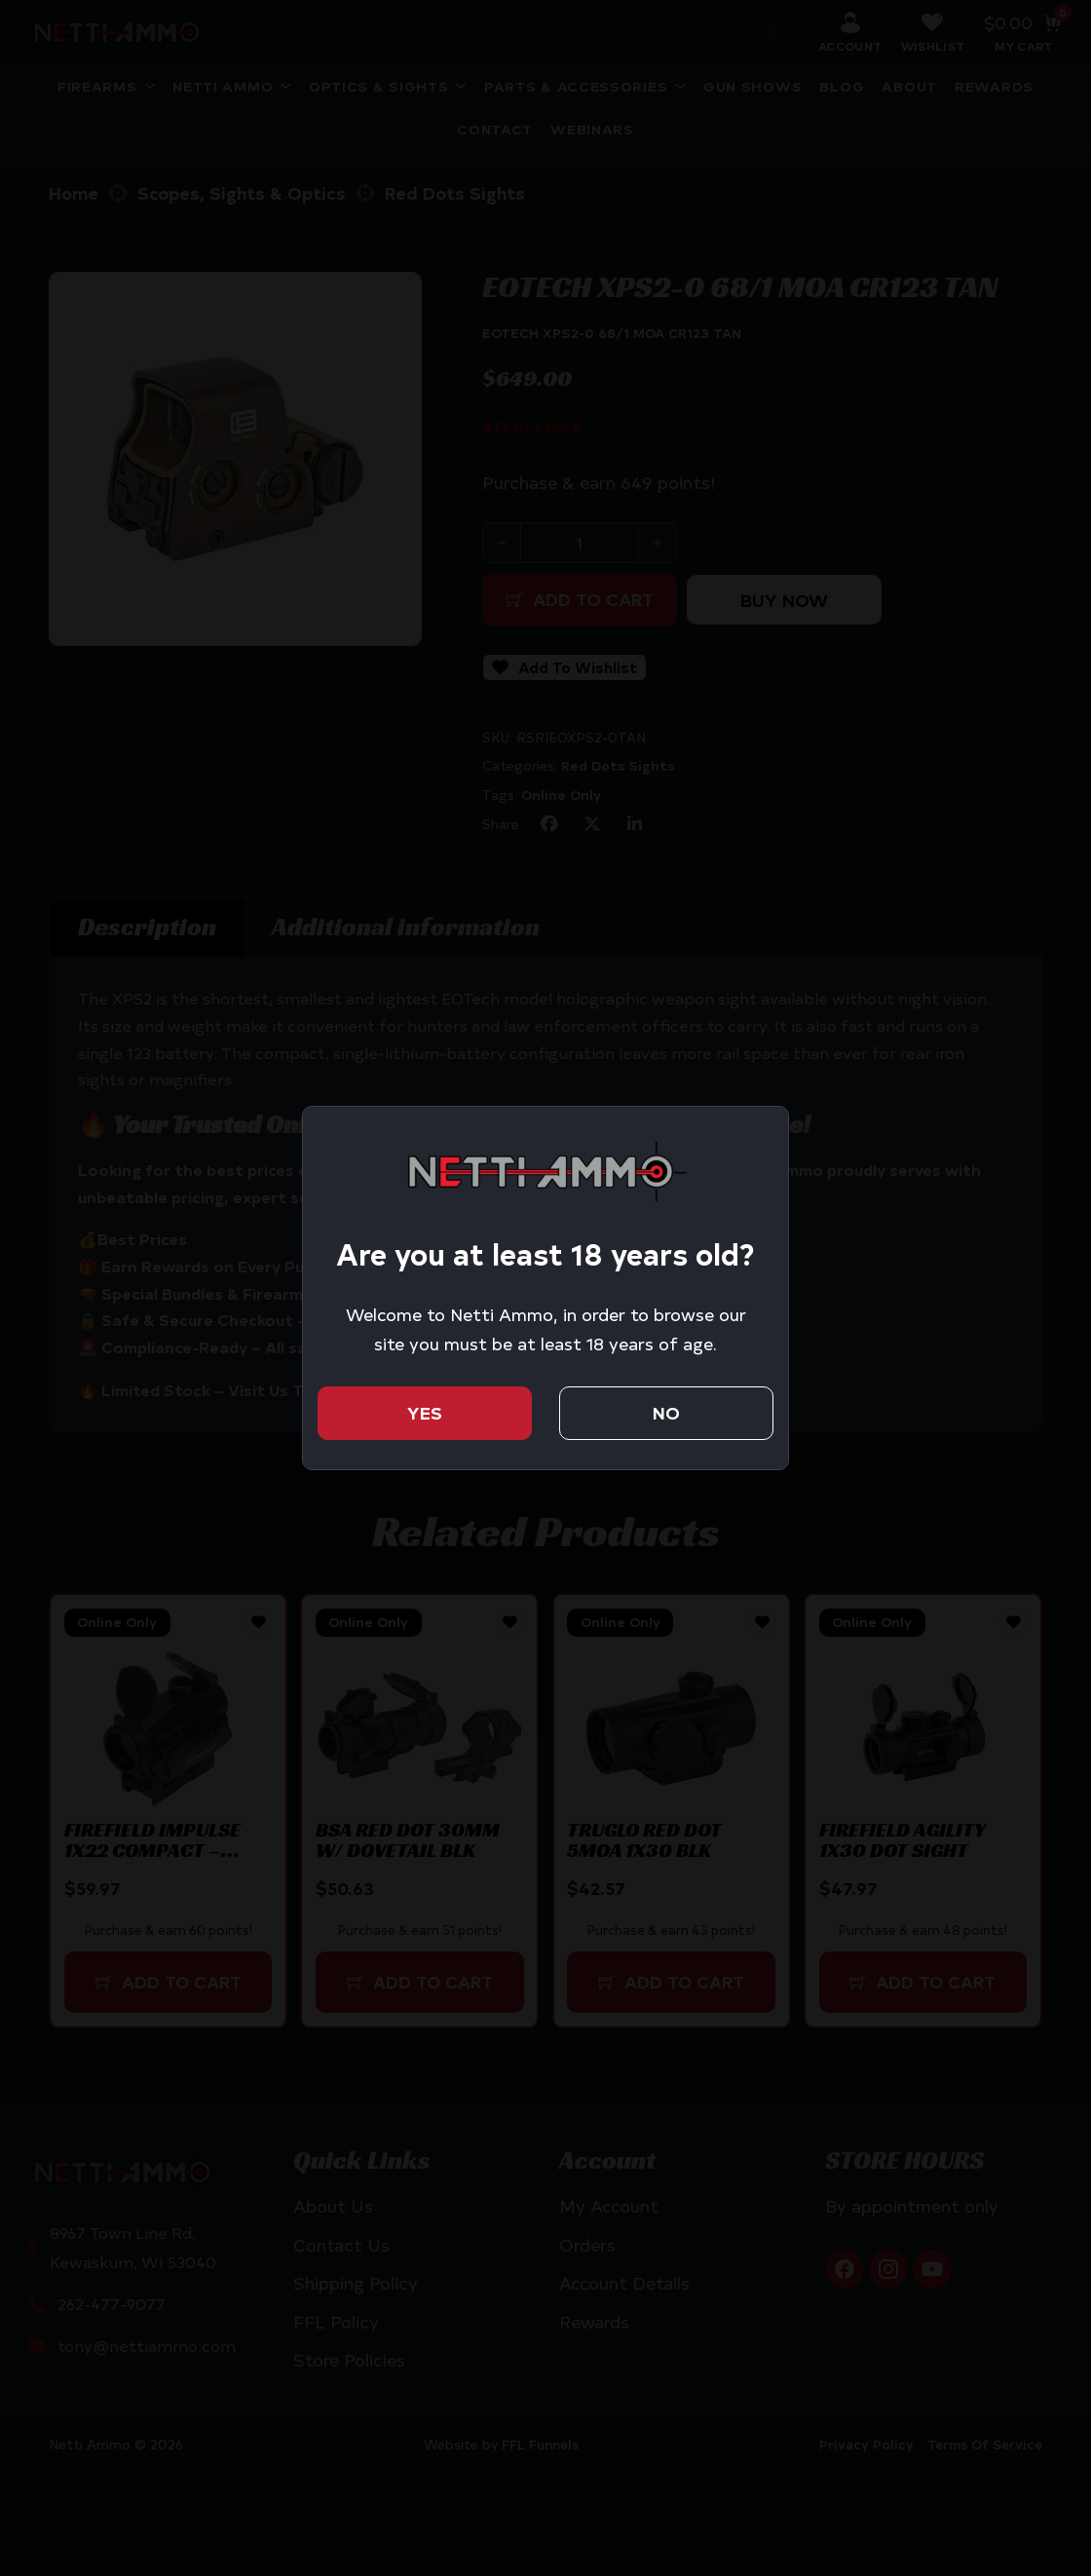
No (666, 1412)
